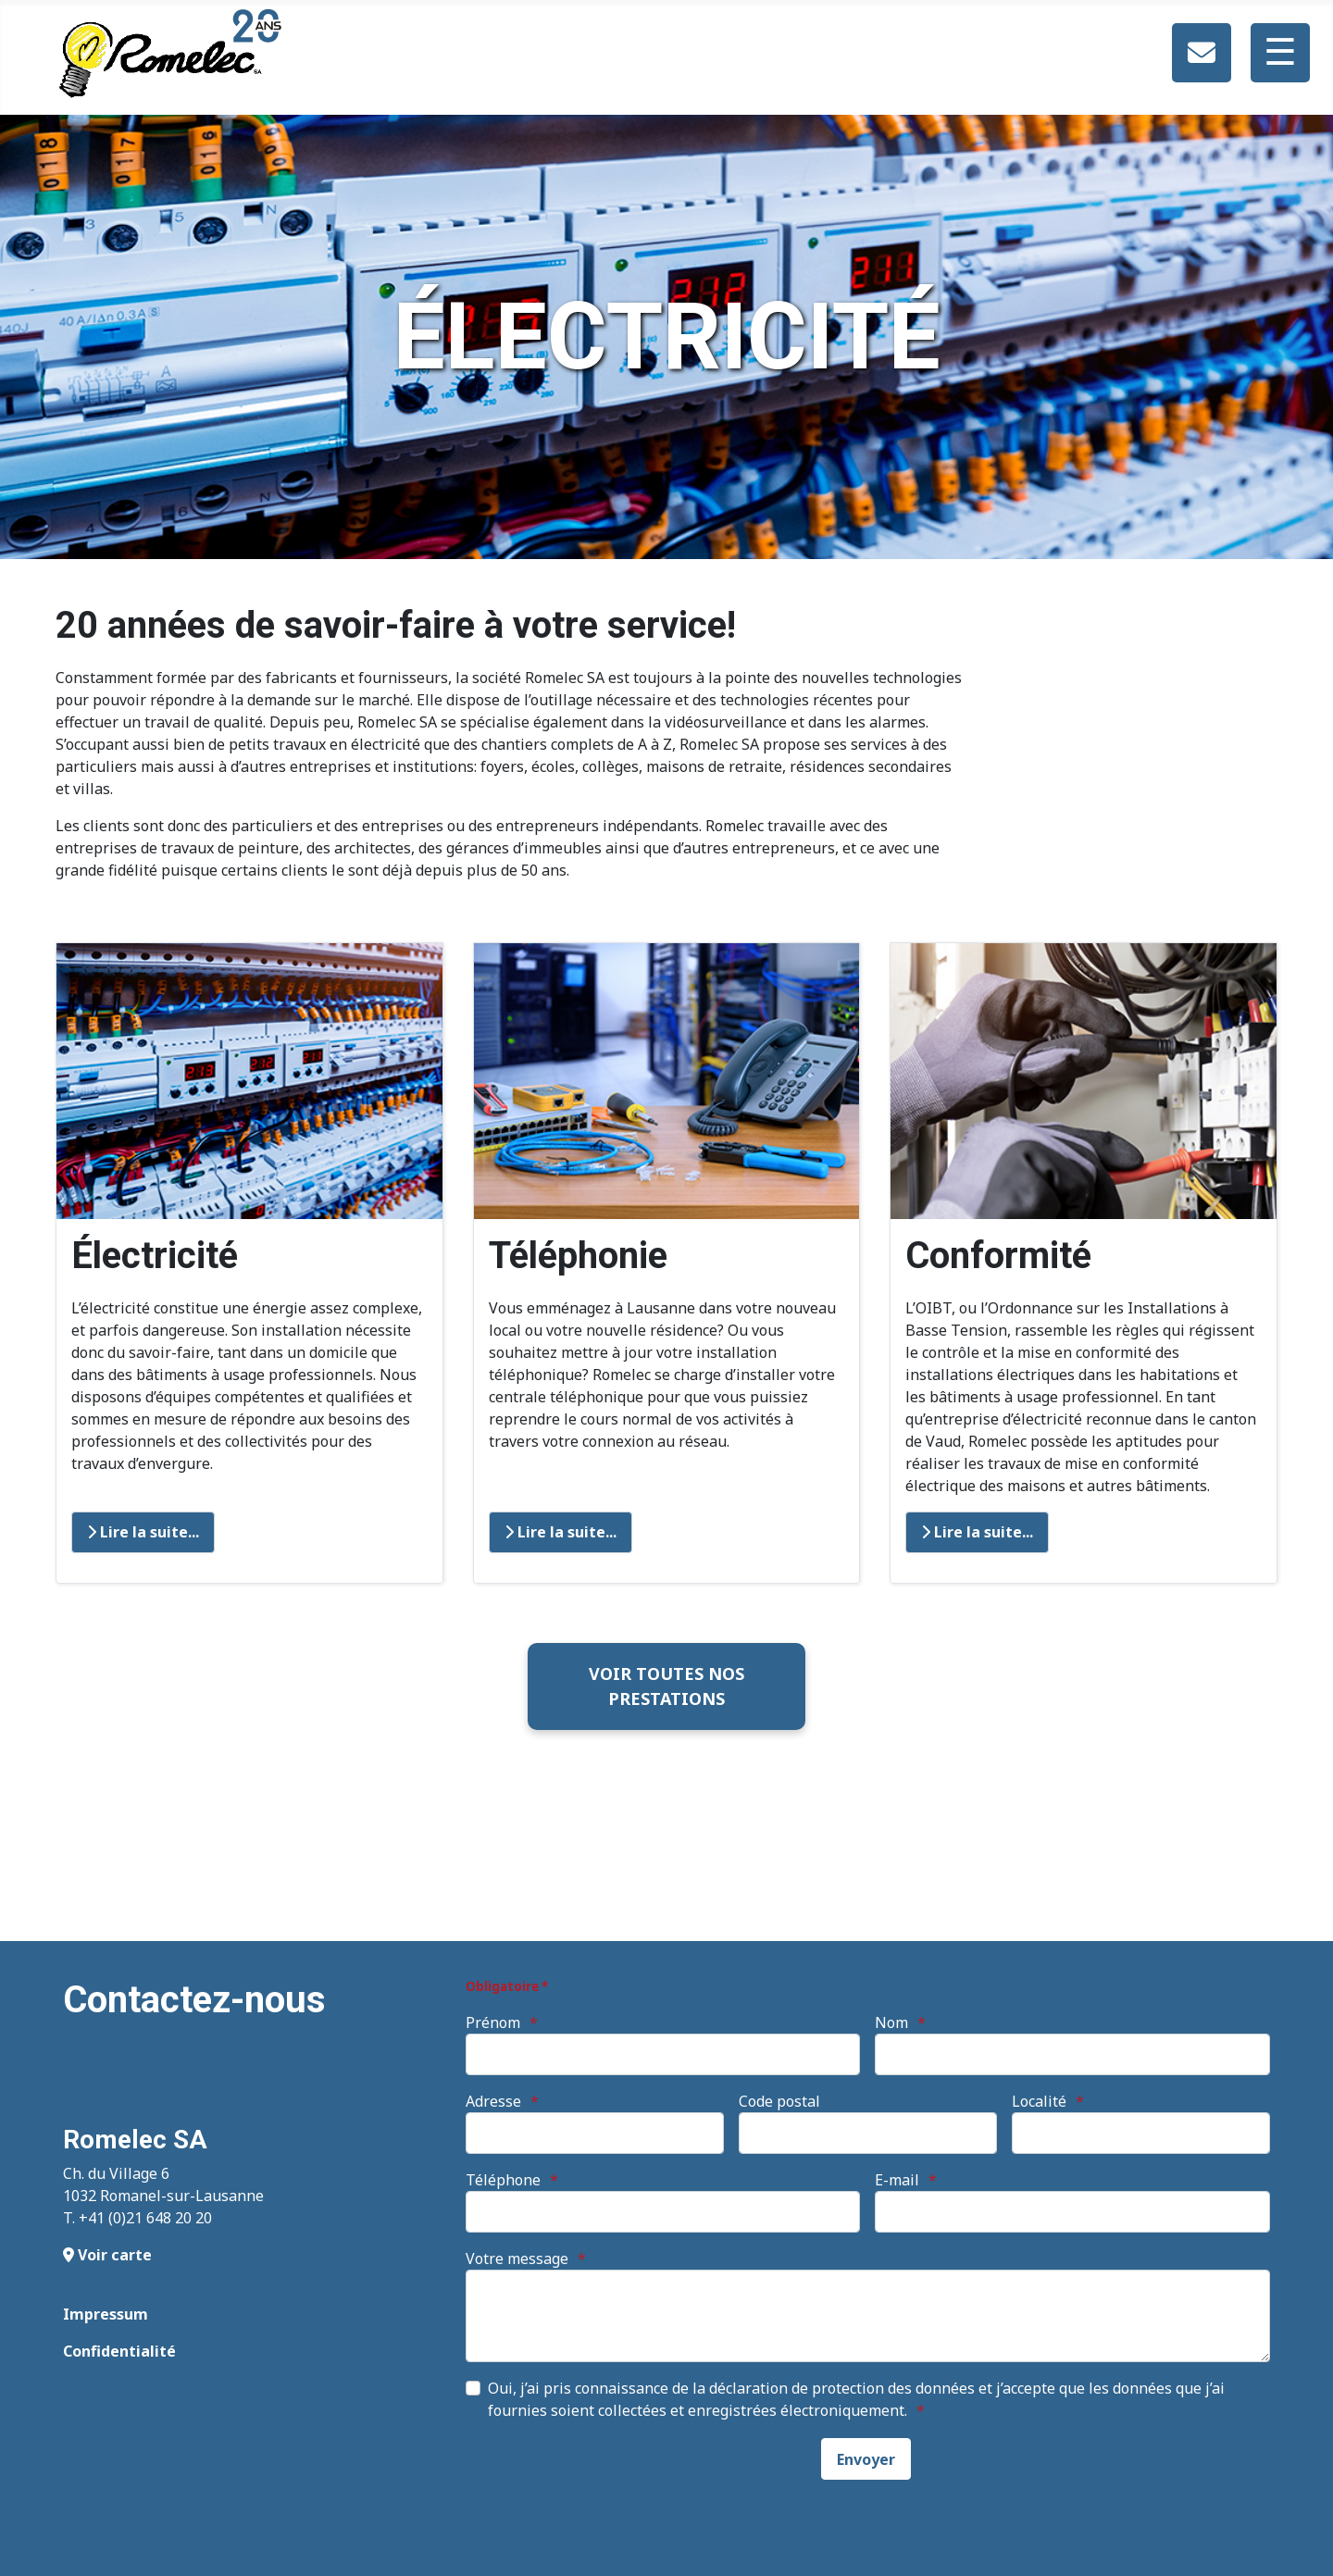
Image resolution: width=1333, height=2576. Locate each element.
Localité (1039, 2101)
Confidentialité (119, 2351)
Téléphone (503, 2180)
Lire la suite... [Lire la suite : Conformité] (977, 1532)
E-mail (897, 2180)
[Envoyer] (866, 2459)
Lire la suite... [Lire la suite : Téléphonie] (561, 1532)
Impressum (105, 2314)
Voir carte (107, 2255)
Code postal (779, 2101)
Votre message (517, 2258)
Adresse (493, 2101)
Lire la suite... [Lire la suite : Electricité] (143, 1532)
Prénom (493, 2022)
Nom (891, 2022)
